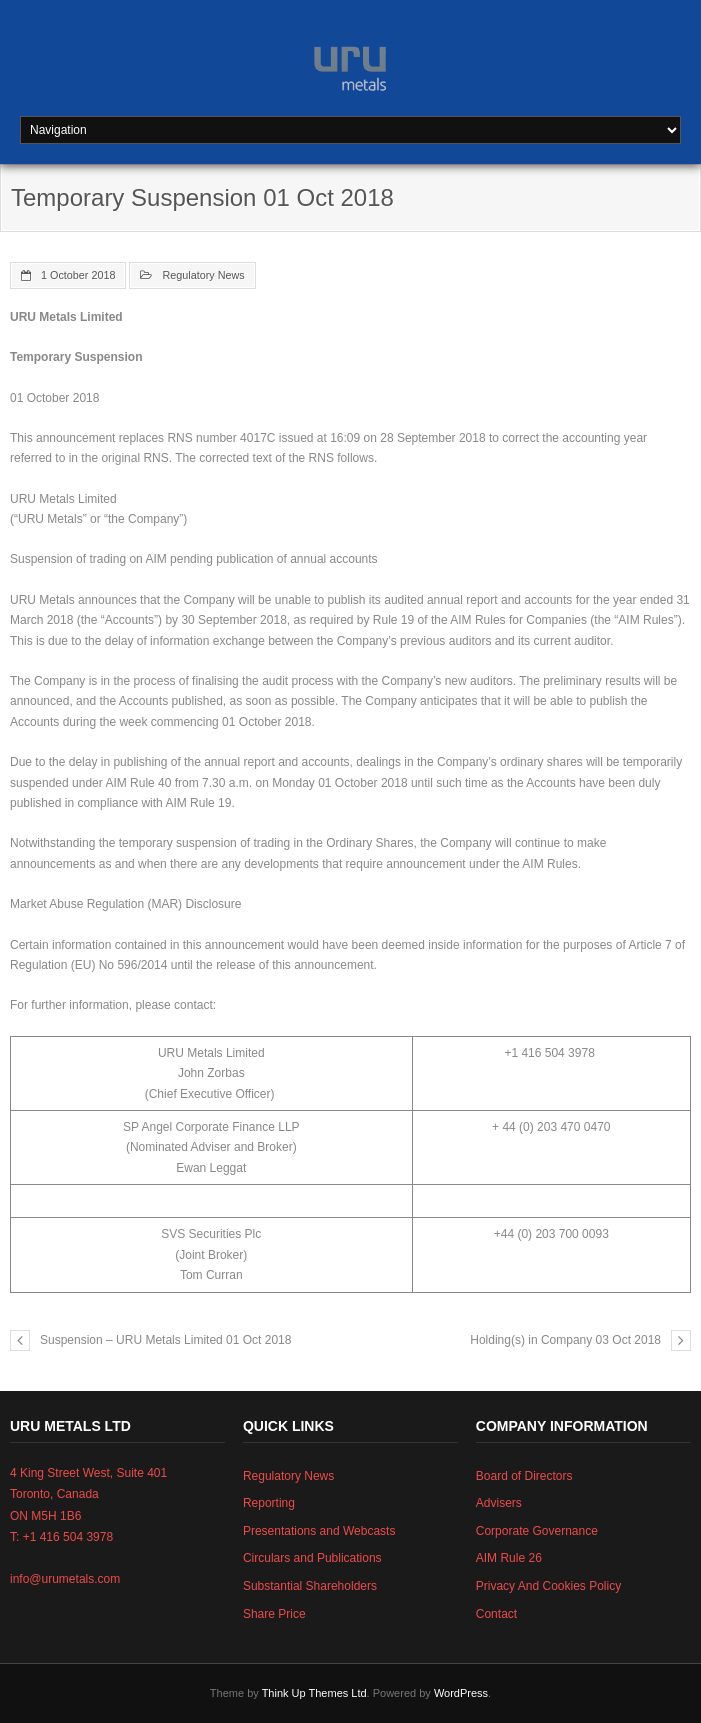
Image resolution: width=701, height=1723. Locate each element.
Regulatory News (203, 275)
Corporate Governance (537, 1531)
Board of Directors (524, 1476)
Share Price (274, 1614)
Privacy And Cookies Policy (548, 1586)
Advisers (499, 1503)
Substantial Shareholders (310, 1586)
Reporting (269, 1503)
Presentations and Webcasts (319, 1531)
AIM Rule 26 (509, 1558)
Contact (496, 1614)
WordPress (461, 1693)
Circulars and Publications (312, 1558)
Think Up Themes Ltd (314, 1693)
